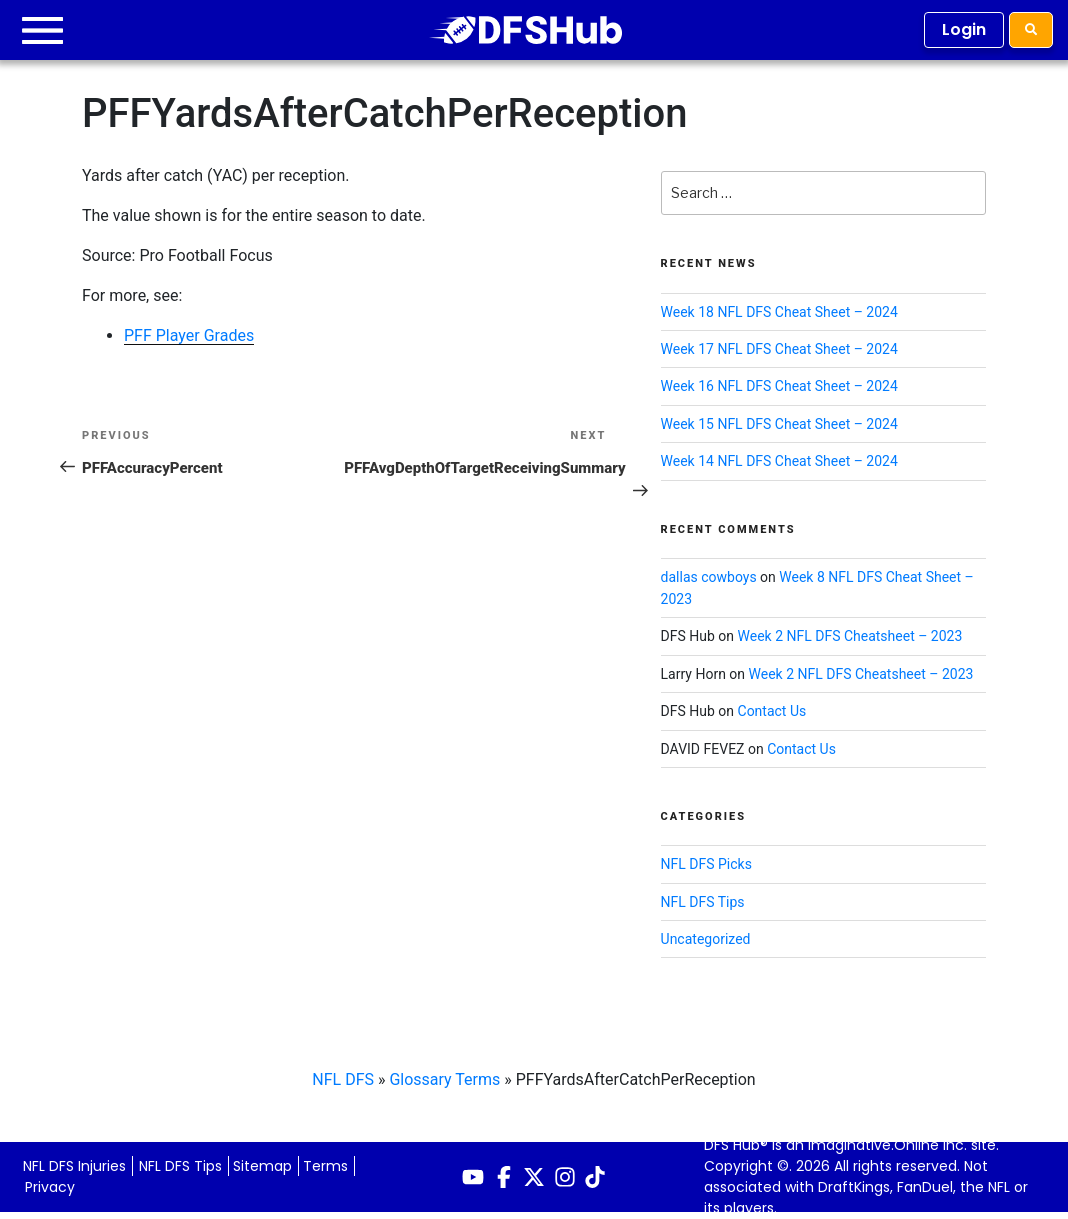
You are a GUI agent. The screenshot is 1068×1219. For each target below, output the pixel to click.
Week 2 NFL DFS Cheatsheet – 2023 (850, 636)
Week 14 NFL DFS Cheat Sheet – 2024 (779, 461)
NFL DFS (343, 1079)
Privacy (50, 1187)
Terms (325, 1166)
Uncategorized (706, 939)
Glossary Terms (444, 1079)
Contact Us (772, 711)
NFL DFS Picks (706, 864)
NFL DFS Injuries (74, 1166)
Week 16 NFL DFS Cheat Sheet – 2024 (779, 386)
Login (964, 29)
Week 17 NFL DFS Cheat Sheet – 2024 (779, 349)
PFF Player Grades (189, 335)
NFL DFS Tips (703, 902)
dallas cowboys (709, 577)
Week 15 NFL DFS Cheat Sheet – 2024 (779, 424)
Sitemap (262, 1166)
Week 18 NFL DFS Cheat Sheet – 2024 (779, 312)
